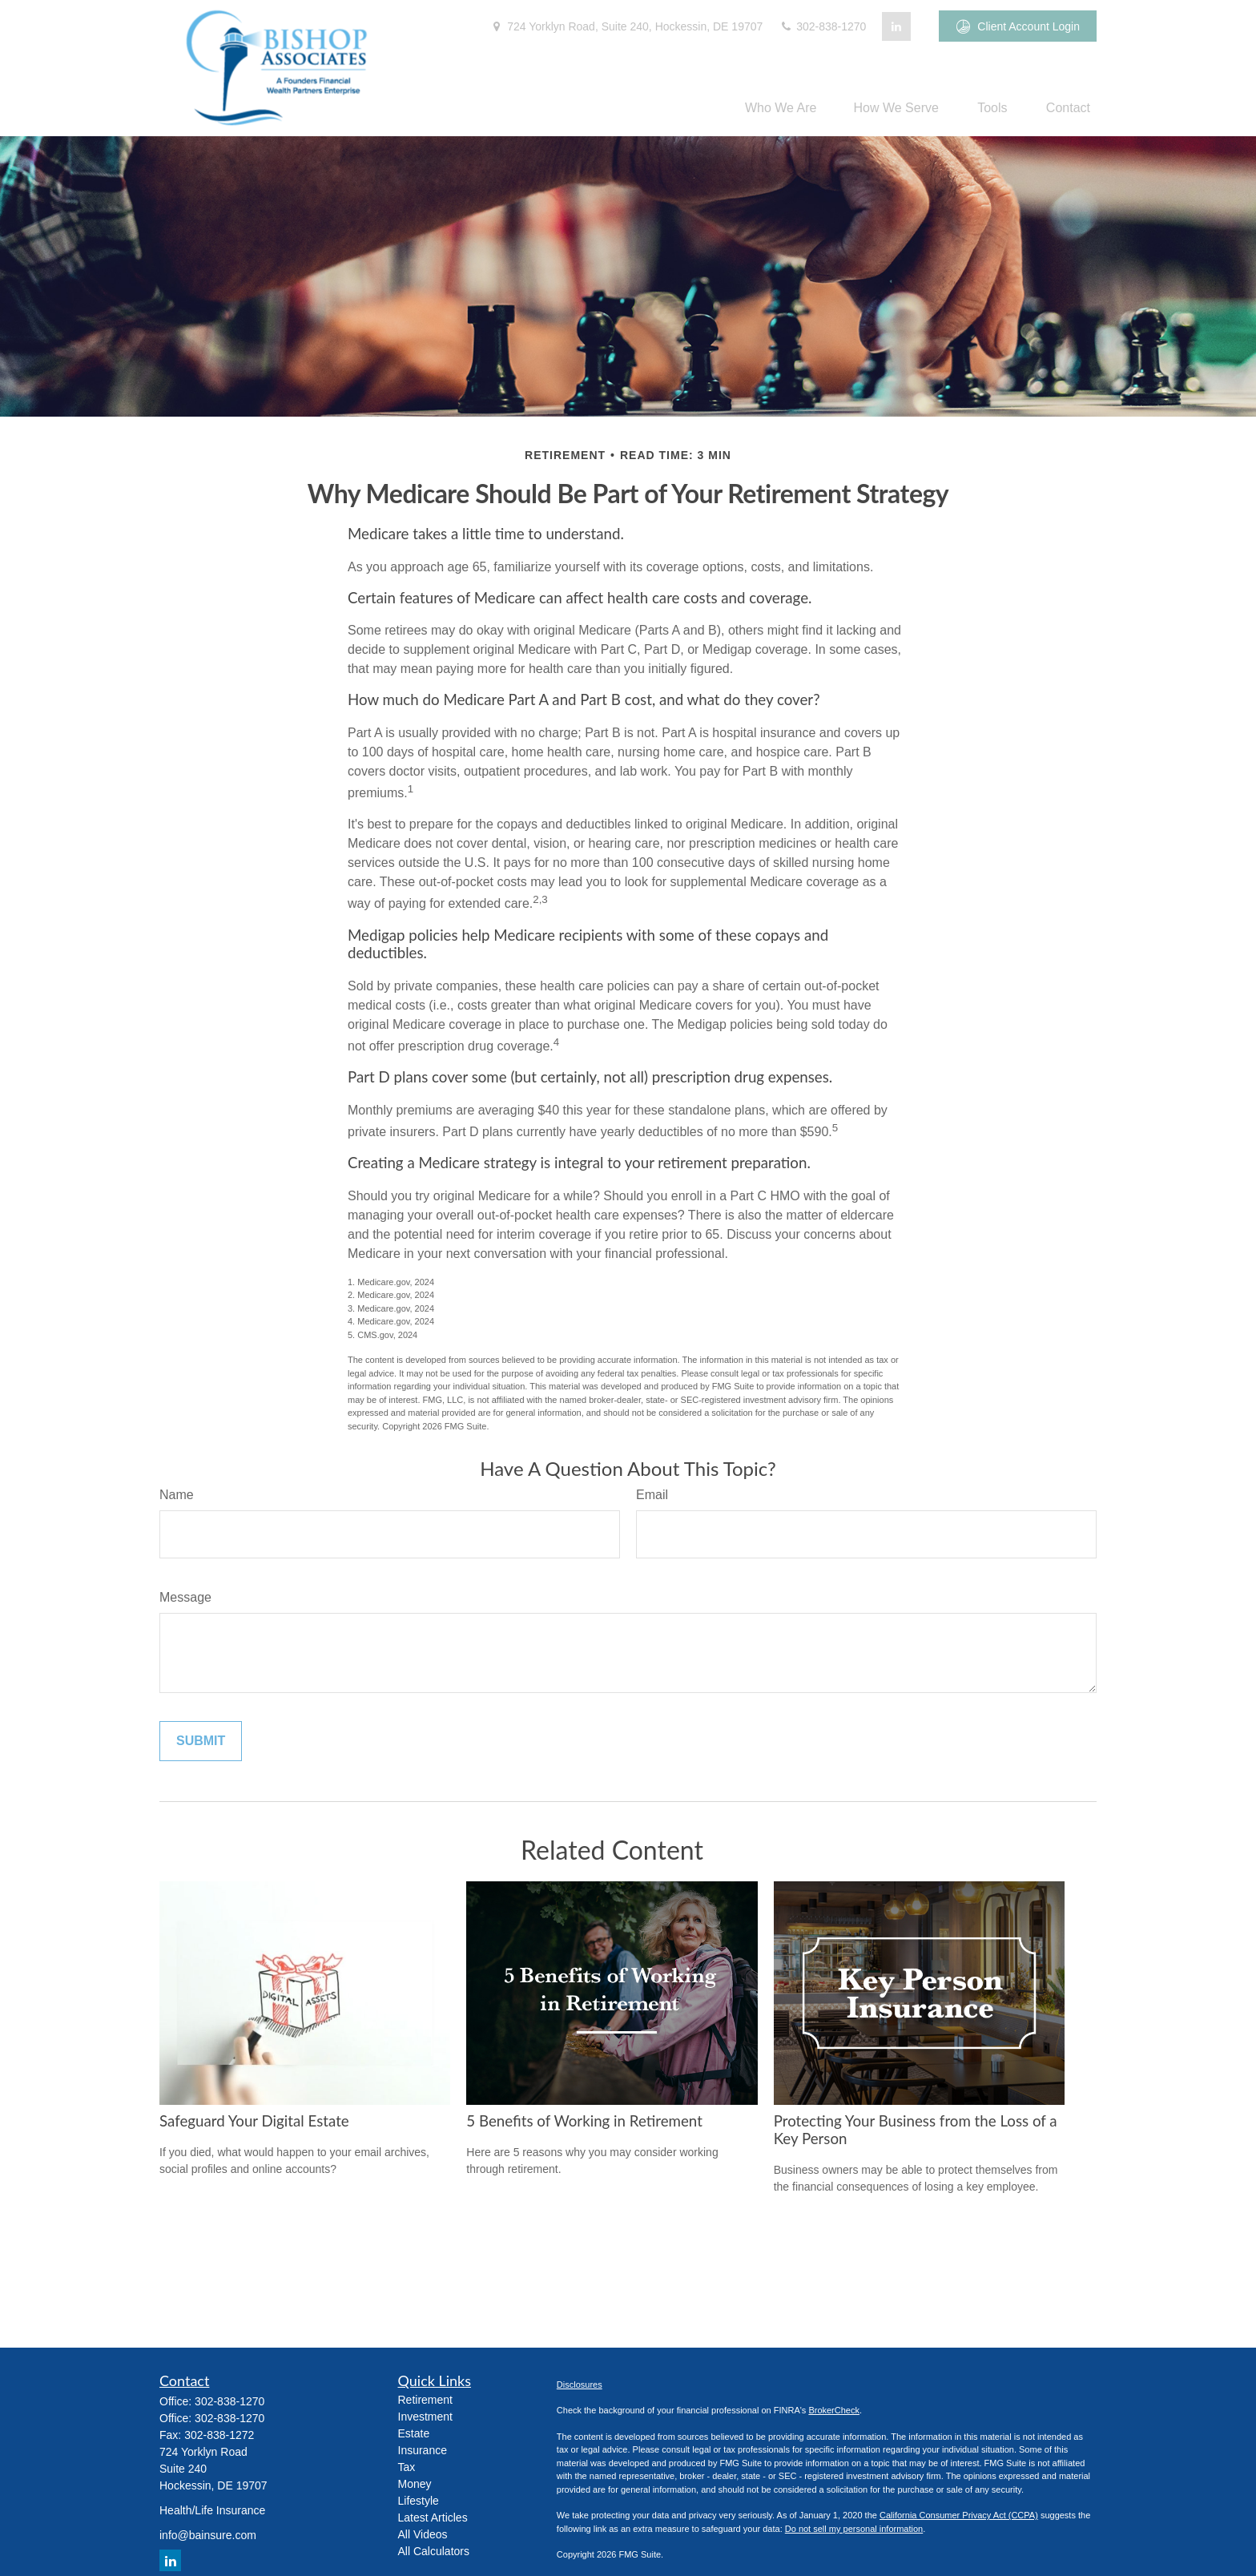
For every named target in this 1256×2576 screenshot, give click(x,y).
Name (176, 1495)
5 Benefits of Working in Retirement (584, 2121)
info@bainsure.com (207, 2535)
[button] (781, 108)
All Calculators (433, 2551)
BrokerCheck (833, 2410)
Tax (407, 2467)
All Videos (423, 2534)
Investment (425, 2416)
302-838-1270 (822, 26)
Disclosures (579, 2384)
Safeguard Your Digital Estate (254, 2121)
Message (185, 1597)
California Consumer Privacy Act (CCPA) (959, 2515)
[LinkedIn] (896, 26)
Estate (414, 2433)
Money (415, 2483)
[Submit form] (200, 1741)
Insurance (422, 2450)
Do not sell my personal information (854, 2529)
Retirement (425, 2399)
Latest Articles (433, 2517)
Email (652, 1495)
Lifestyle (418, 2500)
